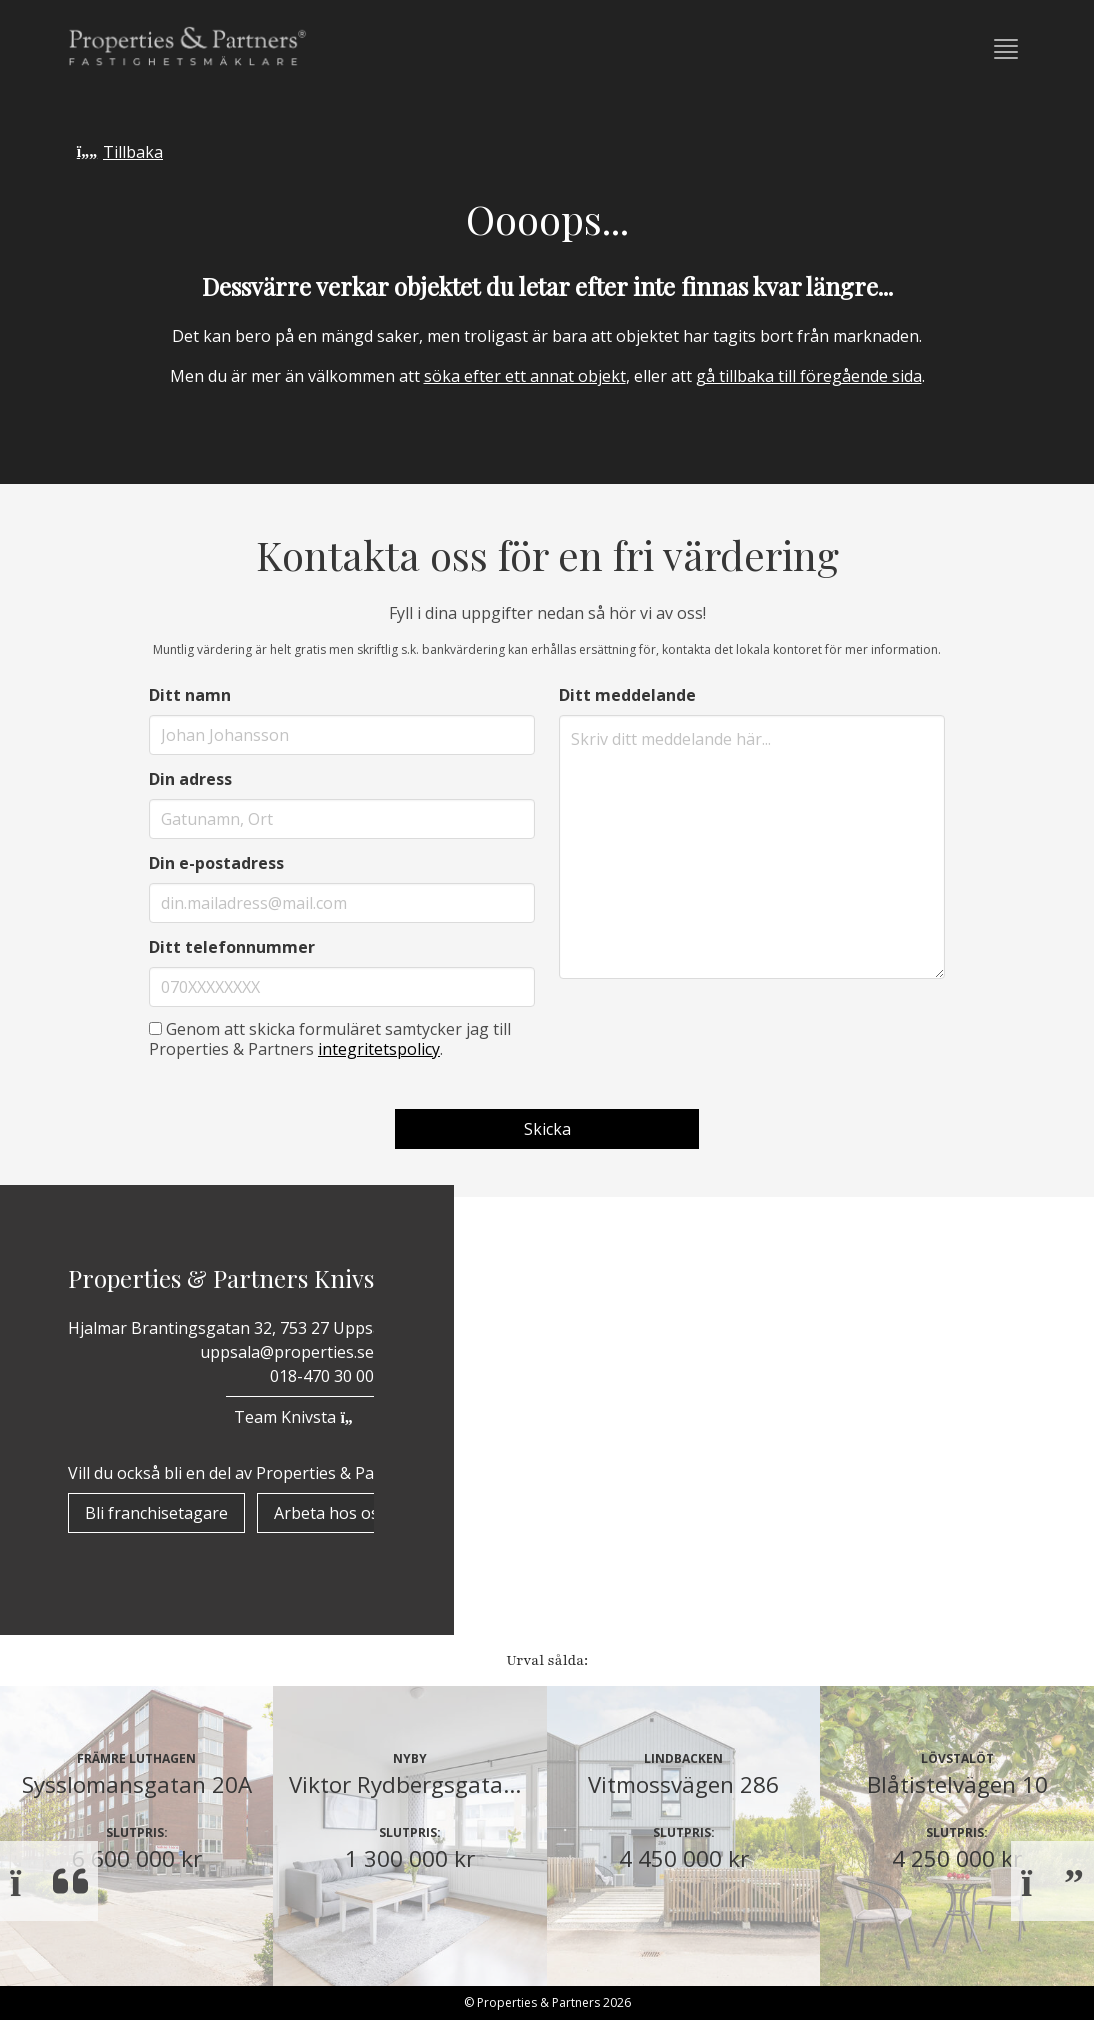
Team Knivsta (299, 1417)
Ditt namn (190, 695)
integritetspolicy (379, 1049)
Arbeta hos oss (330, 1513)
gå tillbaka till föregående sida (809, 376)
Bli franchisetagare (156, 1513)
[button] (1006, 49)
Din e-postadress (216, 863)
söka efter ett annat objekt (525, 376)
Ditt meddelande (627, 695)
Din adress (190, 779)
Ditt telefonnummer (232, 947)
